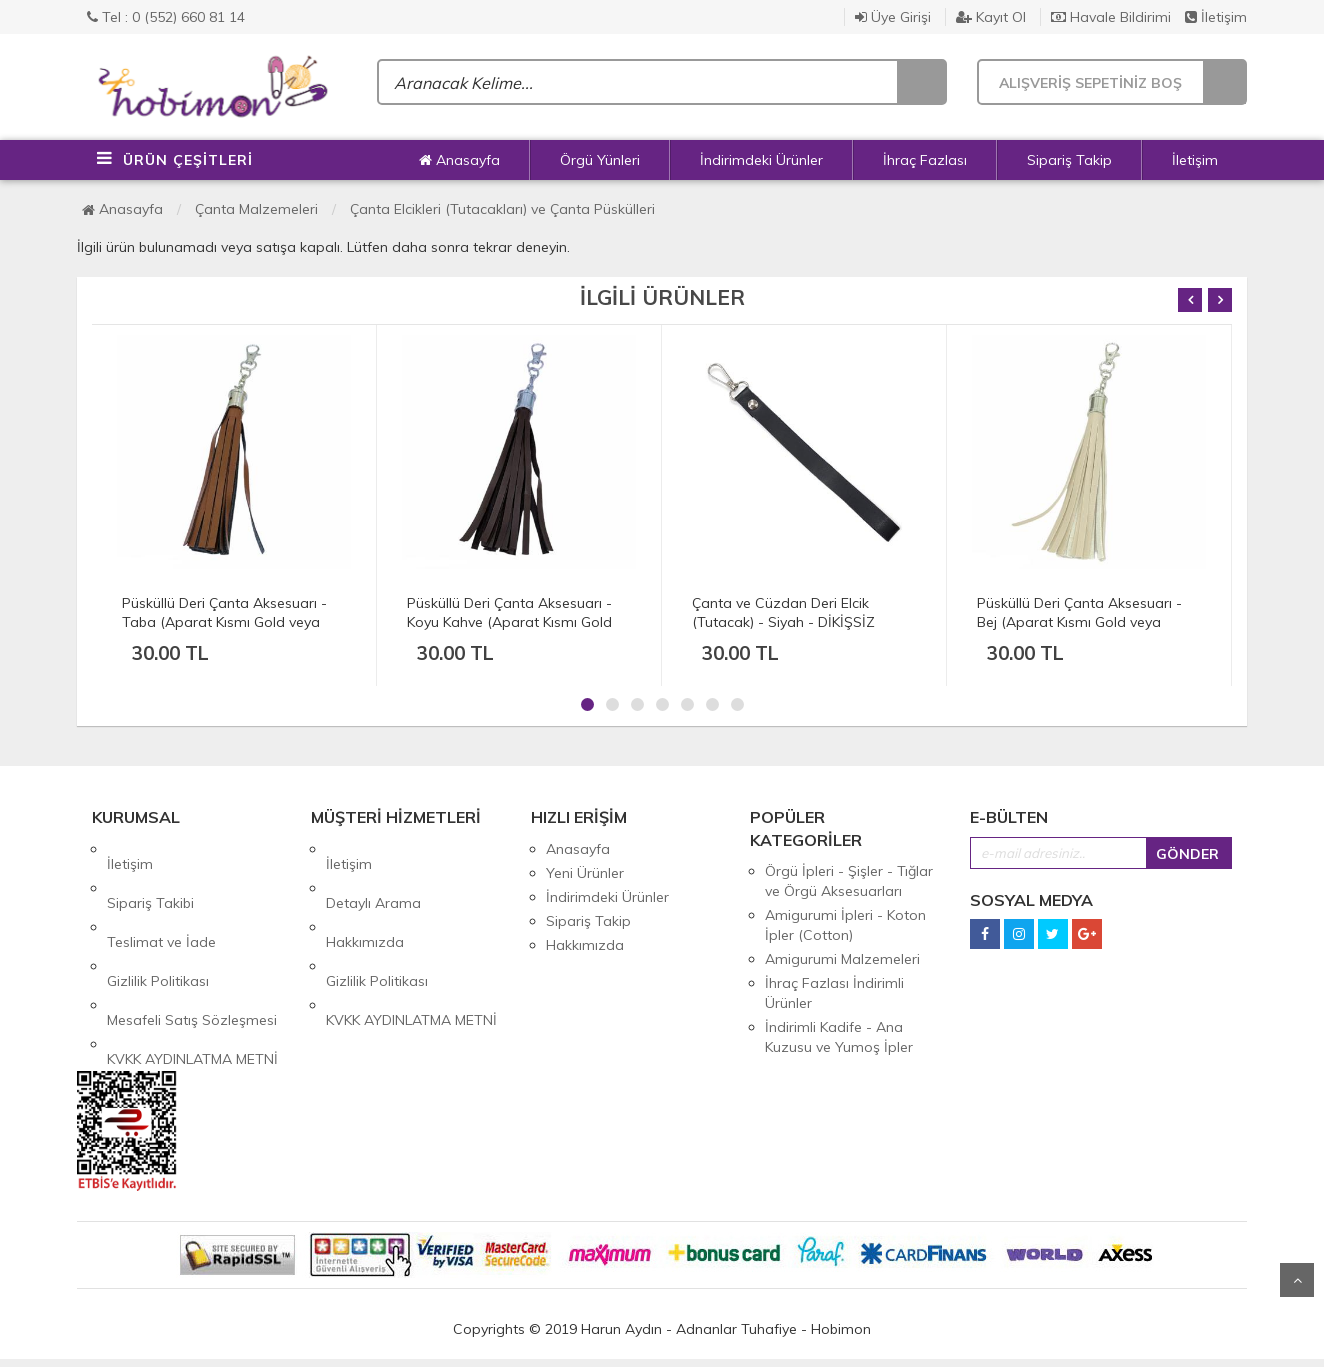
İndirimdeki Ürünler (761, 160)
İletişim (1216, 17)
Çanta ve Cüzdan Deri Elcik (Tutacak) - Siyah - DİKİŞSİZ (783, 612)
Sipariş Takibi (150, 873)
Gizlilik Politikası (158, 921)
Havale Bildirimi (1111, 17)
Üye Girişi (893, 17)
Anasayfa (459, 160)
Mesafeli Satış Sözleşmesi (192, 945)
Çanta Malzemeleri (256, 209)
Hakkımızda (365, 897)
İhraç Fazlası (925, 160)
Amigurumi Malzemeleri (842, 959)
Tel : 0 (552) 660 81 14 (166, 17)
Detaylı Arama (373, 873)
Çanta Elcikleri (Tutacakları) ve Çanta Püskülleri (502, 209)
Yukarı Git (1297, 1280)
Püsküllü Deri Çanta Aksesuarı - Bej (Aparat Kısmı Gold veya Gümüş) (1079, 622)
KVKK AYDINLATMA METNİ (192, 969)
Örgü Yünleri (600, 160)
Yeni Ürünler (585, 873)
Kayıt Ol (991, 17)
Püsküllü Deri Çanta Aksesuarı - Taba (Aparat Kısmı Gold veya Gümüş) (224, 622)
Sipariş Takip (1069, 160)
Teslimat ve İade (161, 897)
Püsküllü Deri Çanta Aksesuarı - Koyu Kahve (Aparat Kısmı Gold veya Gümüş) (509, 622)
